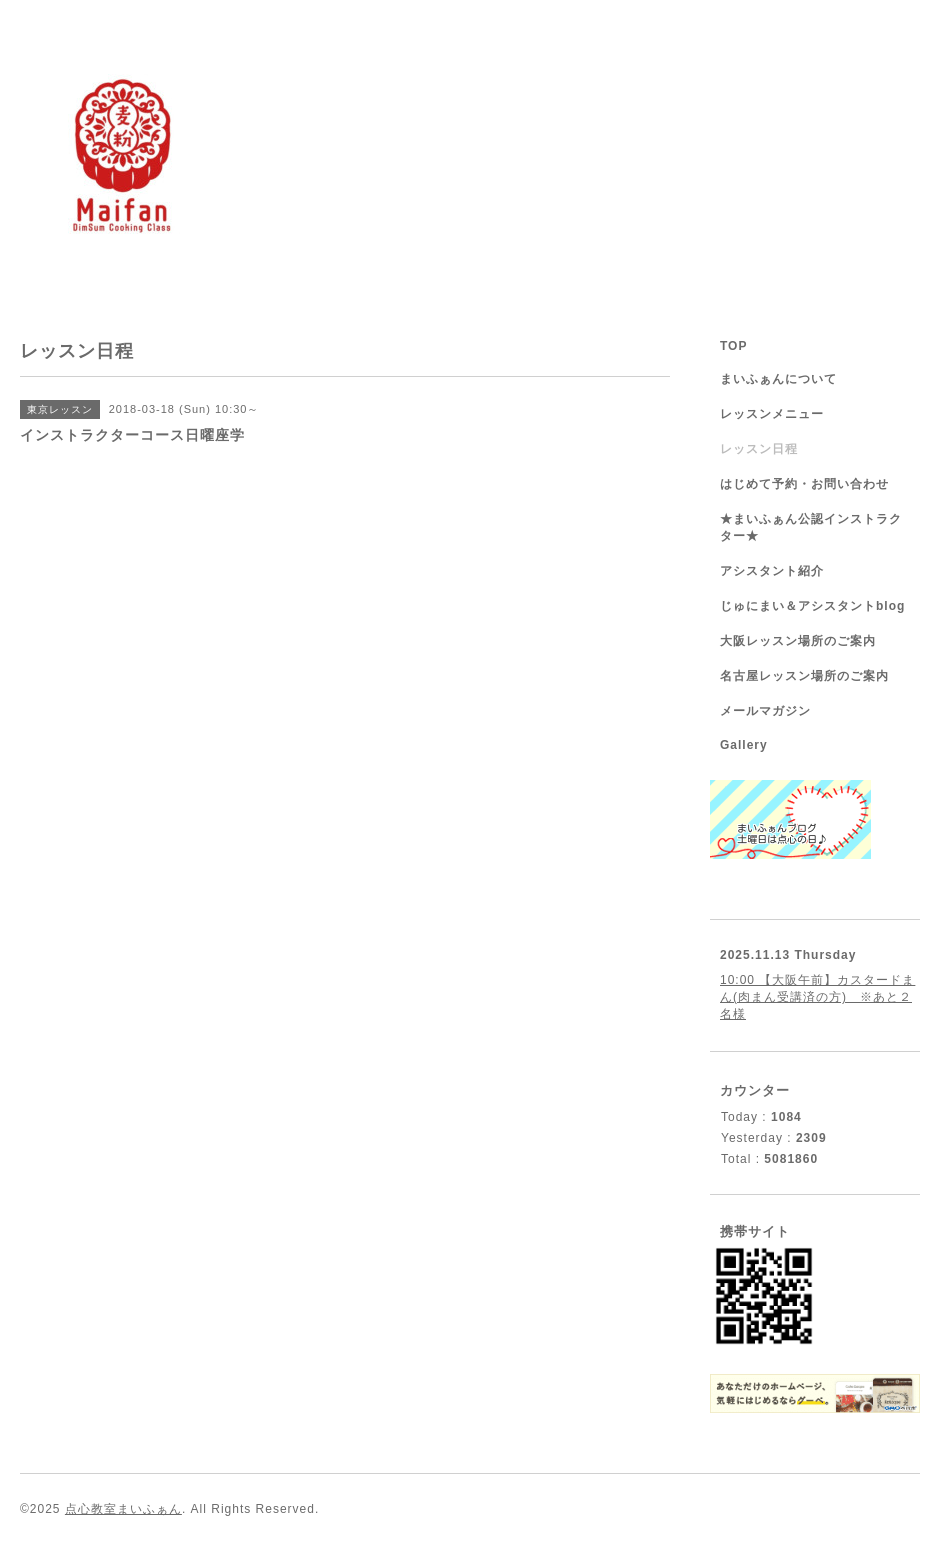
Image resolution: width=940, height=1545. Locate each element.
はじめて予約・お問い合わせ (804, 484)
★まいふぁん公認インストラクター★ (811, 527)
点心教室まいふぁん (123, 1509)
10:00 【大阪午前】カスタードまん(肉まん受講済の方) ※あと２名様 (817, 997)
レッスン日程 (759, 449)
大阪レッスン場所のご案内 (798, 641)
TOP (733, 346)
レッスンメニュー (772, 414)
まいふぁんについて (778, 379)
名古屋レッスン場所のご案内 (804, 676)
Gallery (744, 745)
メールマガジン (765, 711)
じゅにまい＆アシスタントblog (812, 606)
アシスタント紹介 (772, 571)
